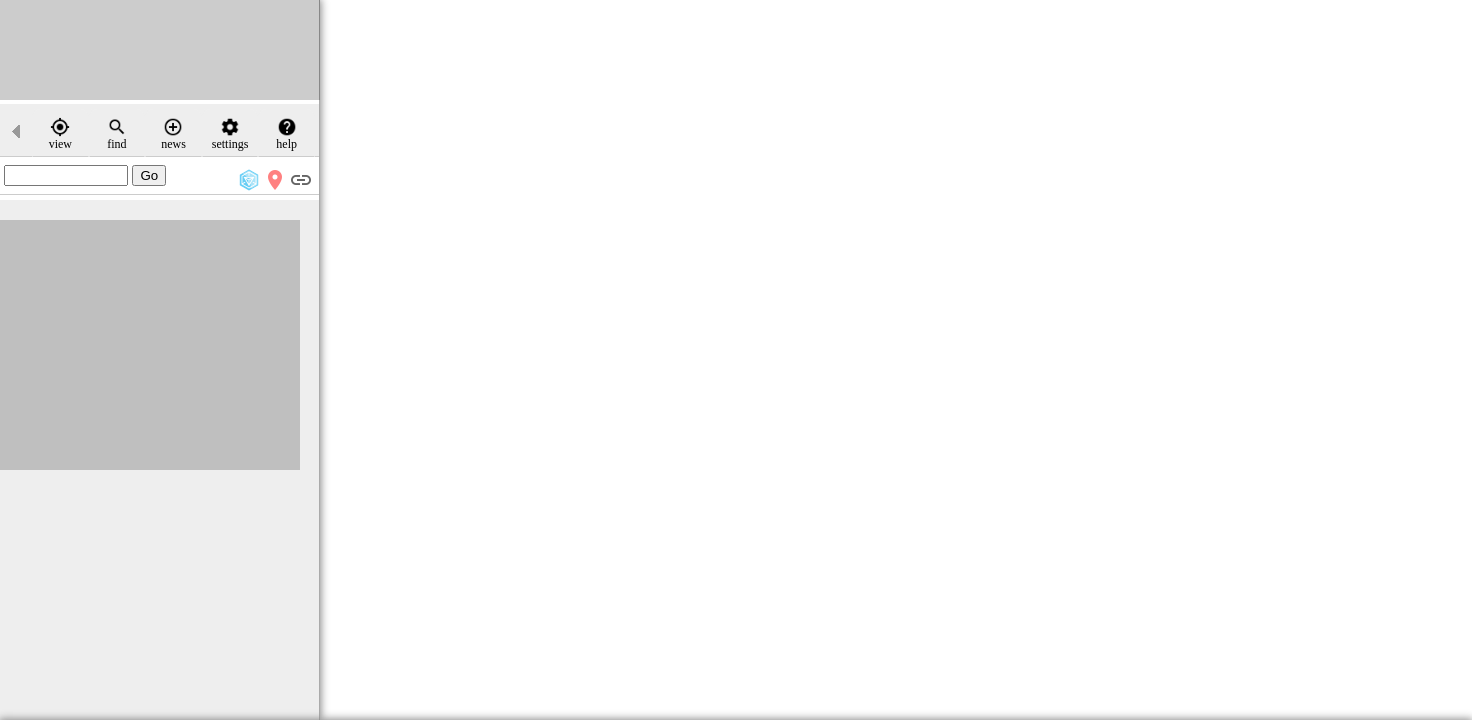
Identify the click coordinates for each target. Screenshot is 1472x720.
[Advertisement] (160, 50)
